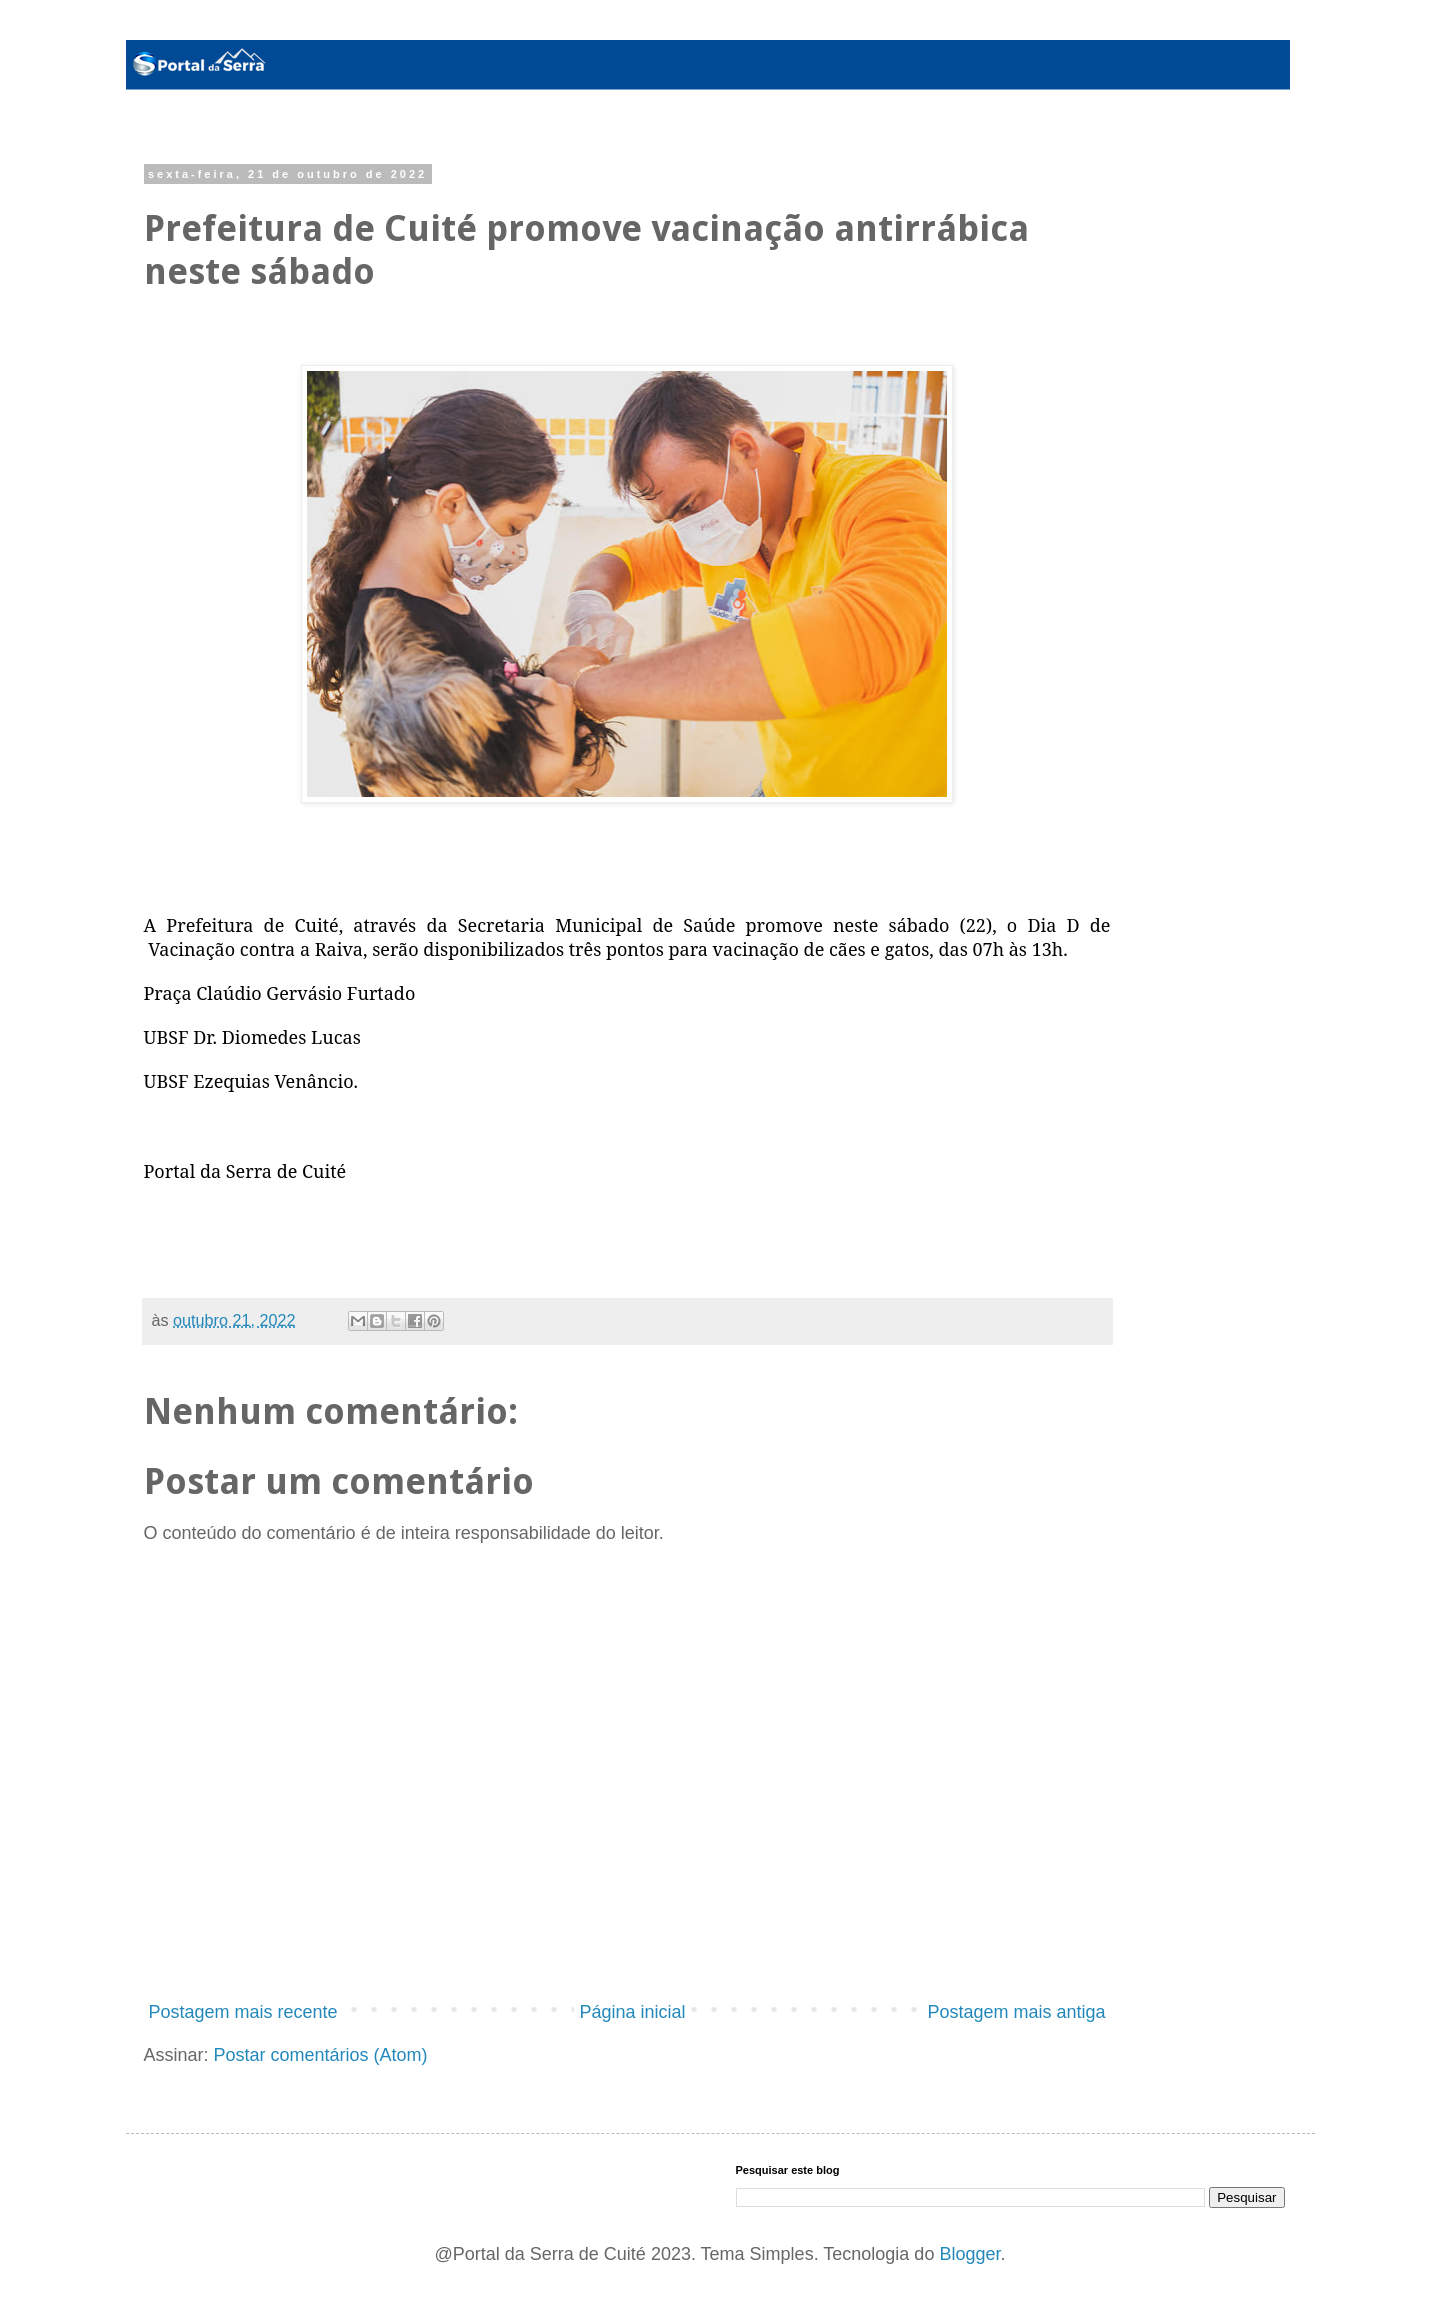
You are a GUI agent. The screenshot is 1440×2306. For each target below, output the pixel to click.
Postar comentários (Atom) (321, 2055)
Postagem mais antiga (1016, 2012)
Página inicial (632, 2012)
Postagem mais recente (243, 2012)
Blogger (969, 2254)
